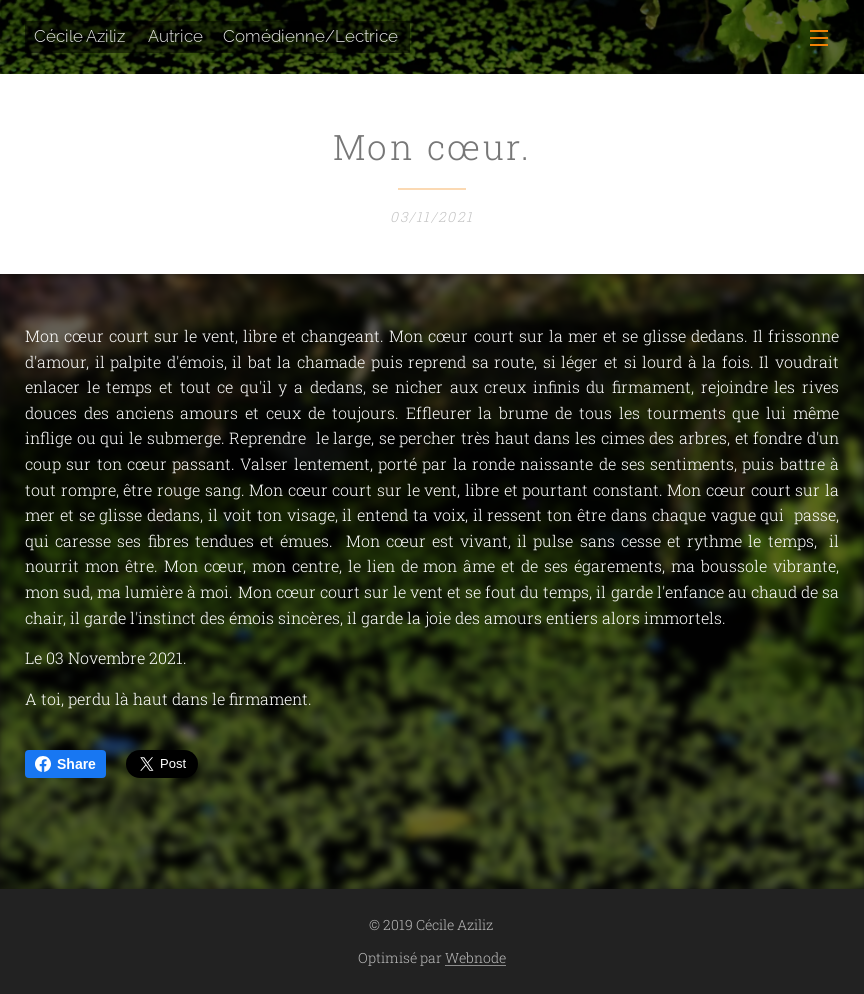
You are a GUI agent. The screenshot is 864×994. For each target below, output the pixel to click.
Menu (819, 38)
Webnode (475, 957)
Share (65, 764)
